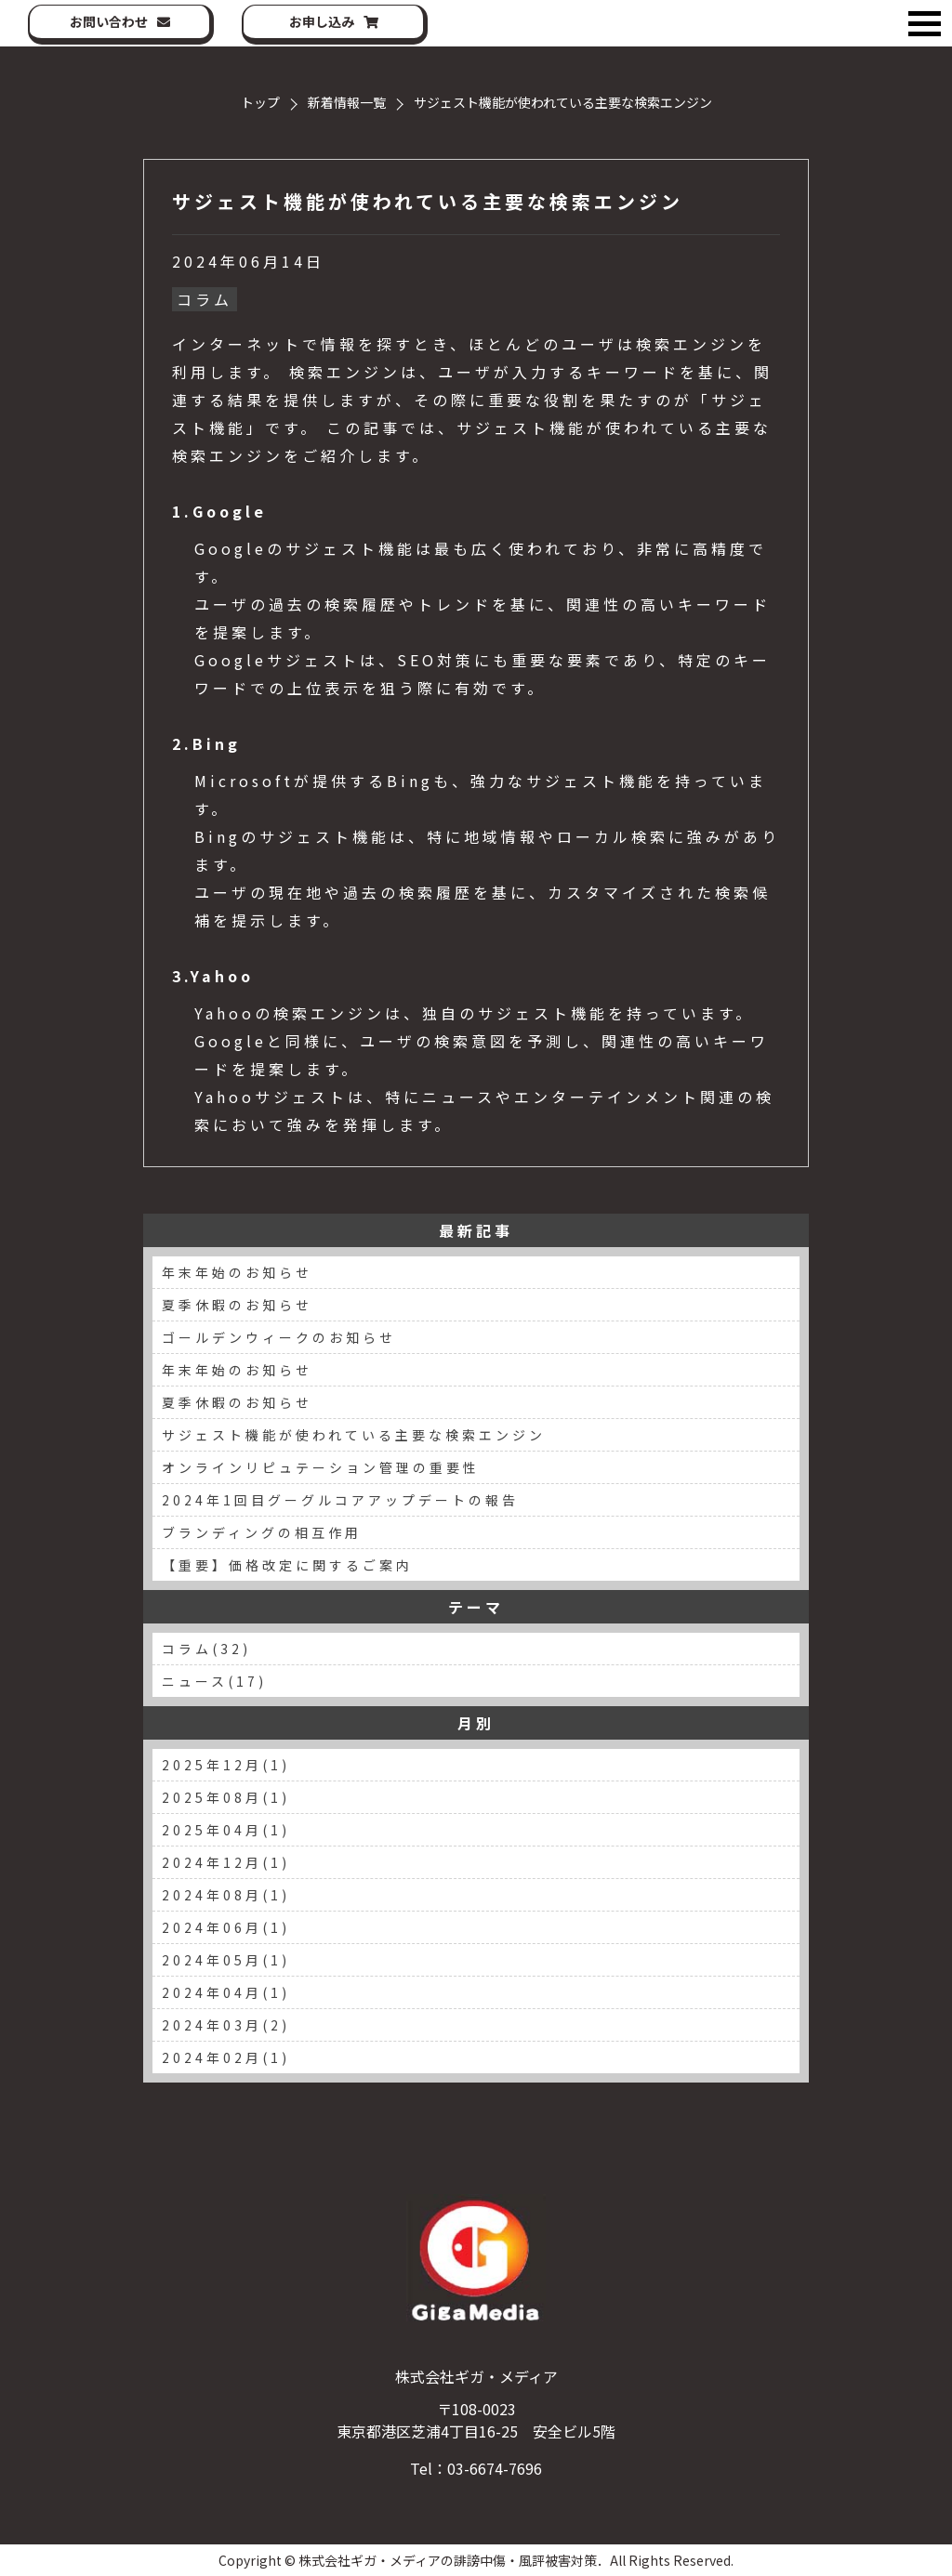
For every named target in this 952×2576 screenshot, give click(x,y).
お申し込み (321, 21)
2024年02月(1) (226, 2057)
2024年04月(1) (226, 1992)
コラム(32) (206, 1648)
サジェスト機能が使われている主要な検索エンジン (427, 201)
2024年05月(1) (226, 1960)
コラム (204, 299)
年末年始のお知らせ (237, 1272)
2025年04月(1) (226, 1829)
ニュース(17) (214, 1681)
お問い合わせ (109, 21)
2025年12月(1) (226, 1764)
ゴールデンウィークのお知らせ (279, 1337)
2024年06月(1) (226, 1927)
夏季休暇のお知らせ (237, 1304)
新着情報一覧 (347, 102)
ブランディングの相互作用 (262, 1532)
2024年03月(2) (226, 2025)
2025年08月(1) (226, 1797)
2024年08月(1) (226, 1895)
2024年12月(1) (226, 1862)
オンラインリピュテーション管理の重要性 (321, 1467)
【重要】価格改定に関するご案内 (287, 1565)
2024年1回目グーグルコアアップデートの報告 (340, 1500)
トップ (260, 102)
